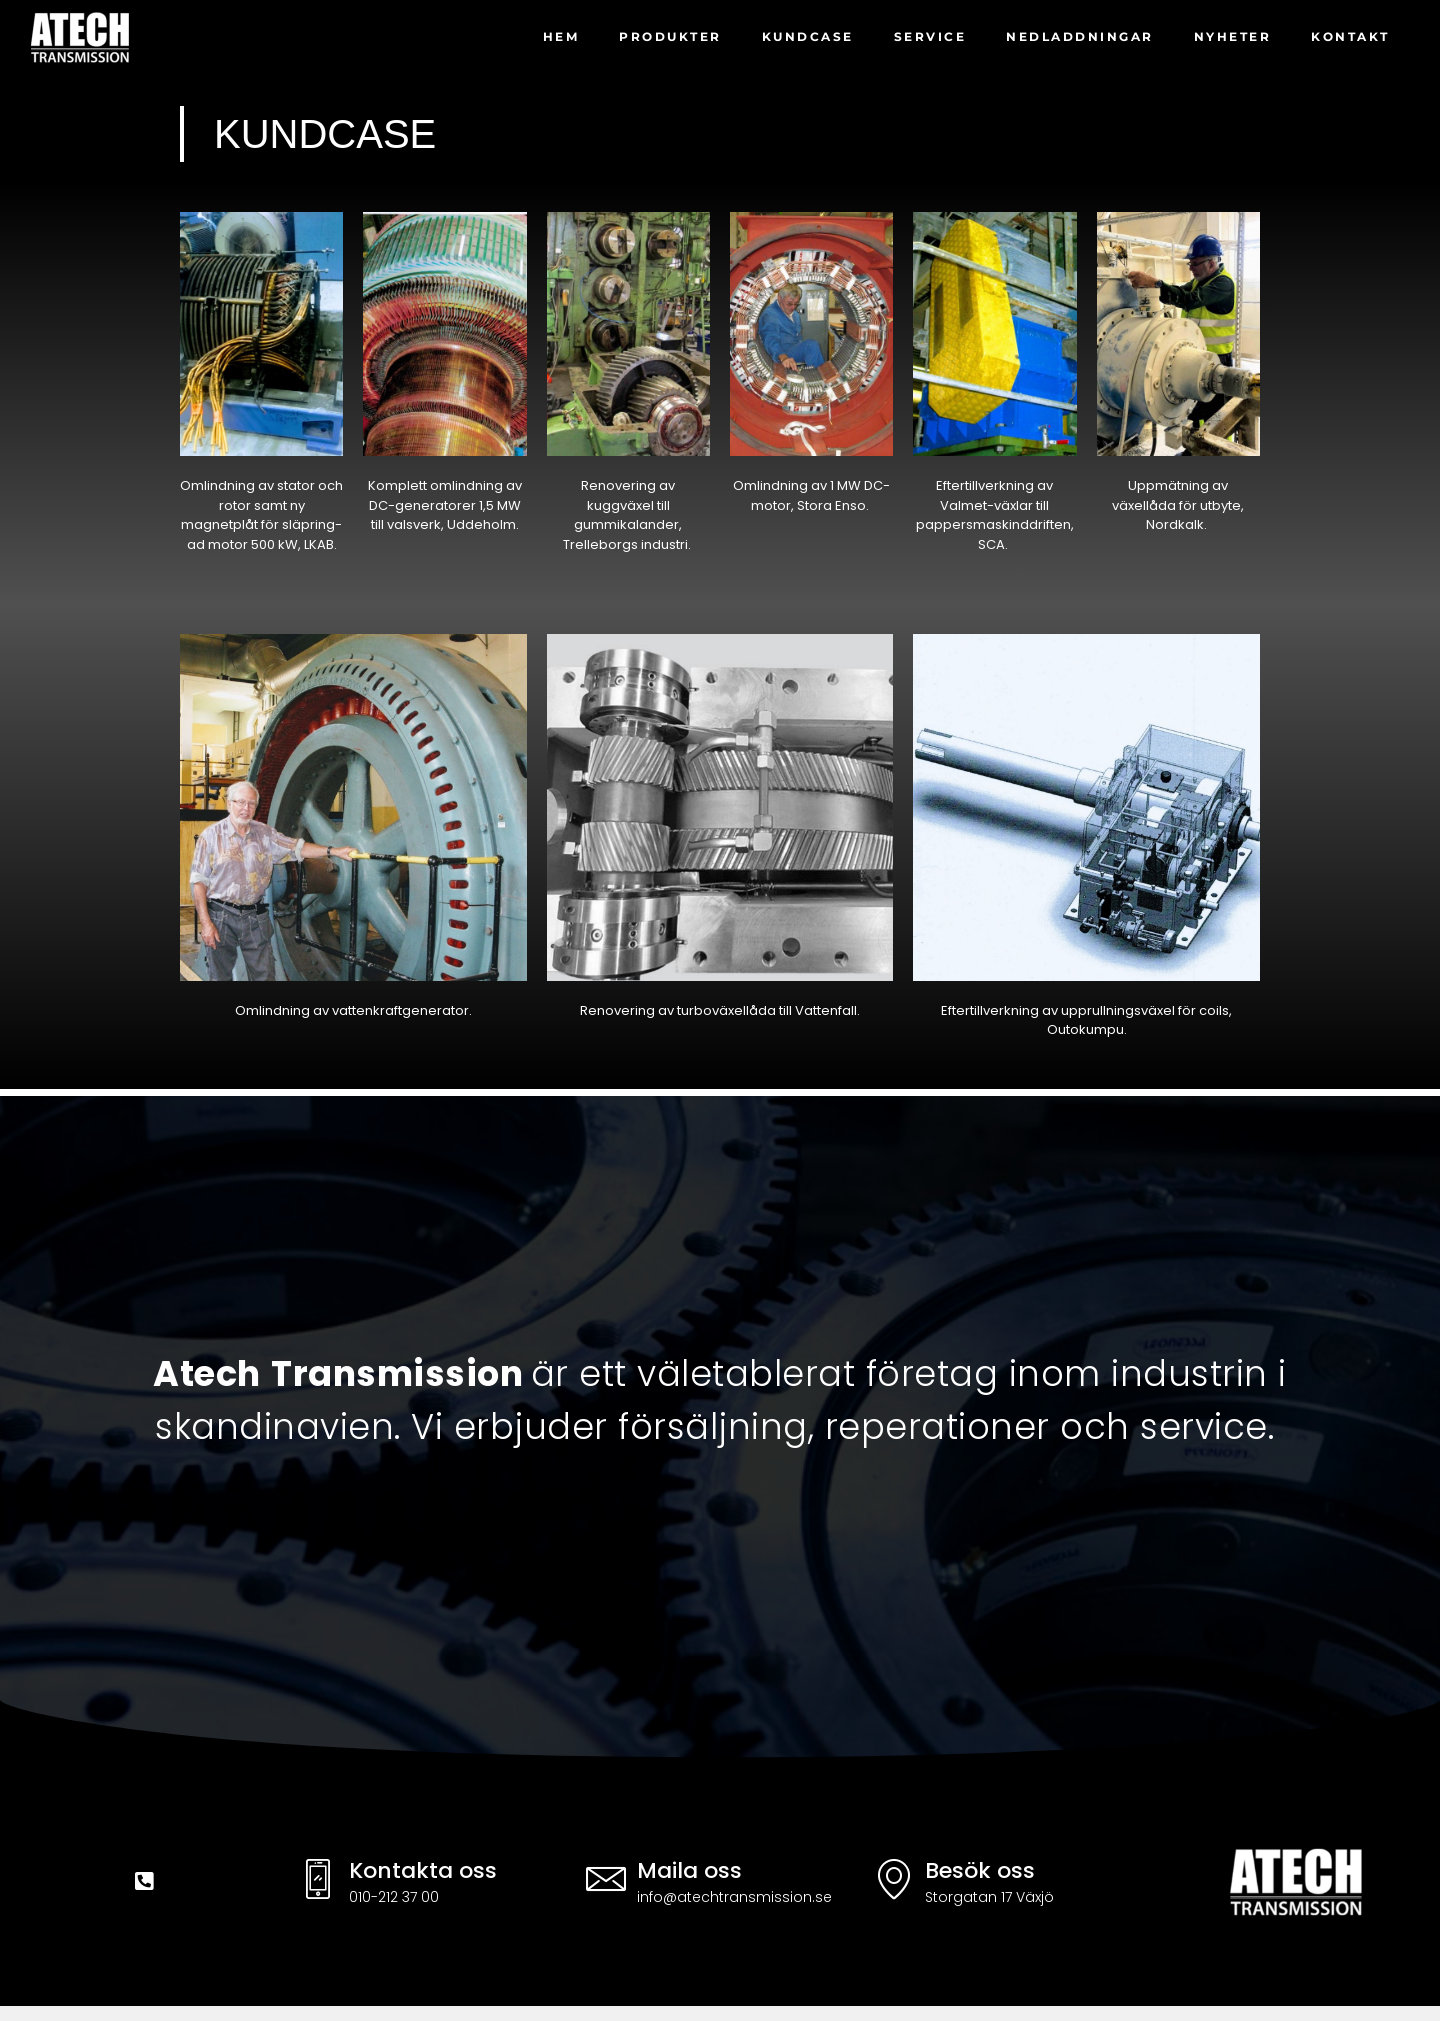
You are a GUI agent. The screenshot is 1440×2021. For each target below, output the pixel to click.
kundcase (808, 36)
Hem (561, 36)
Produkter (670, 36)
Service (930, 36)
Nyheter (1233, 36)
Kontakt (1350, 36)
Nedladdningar (1080, 36)
